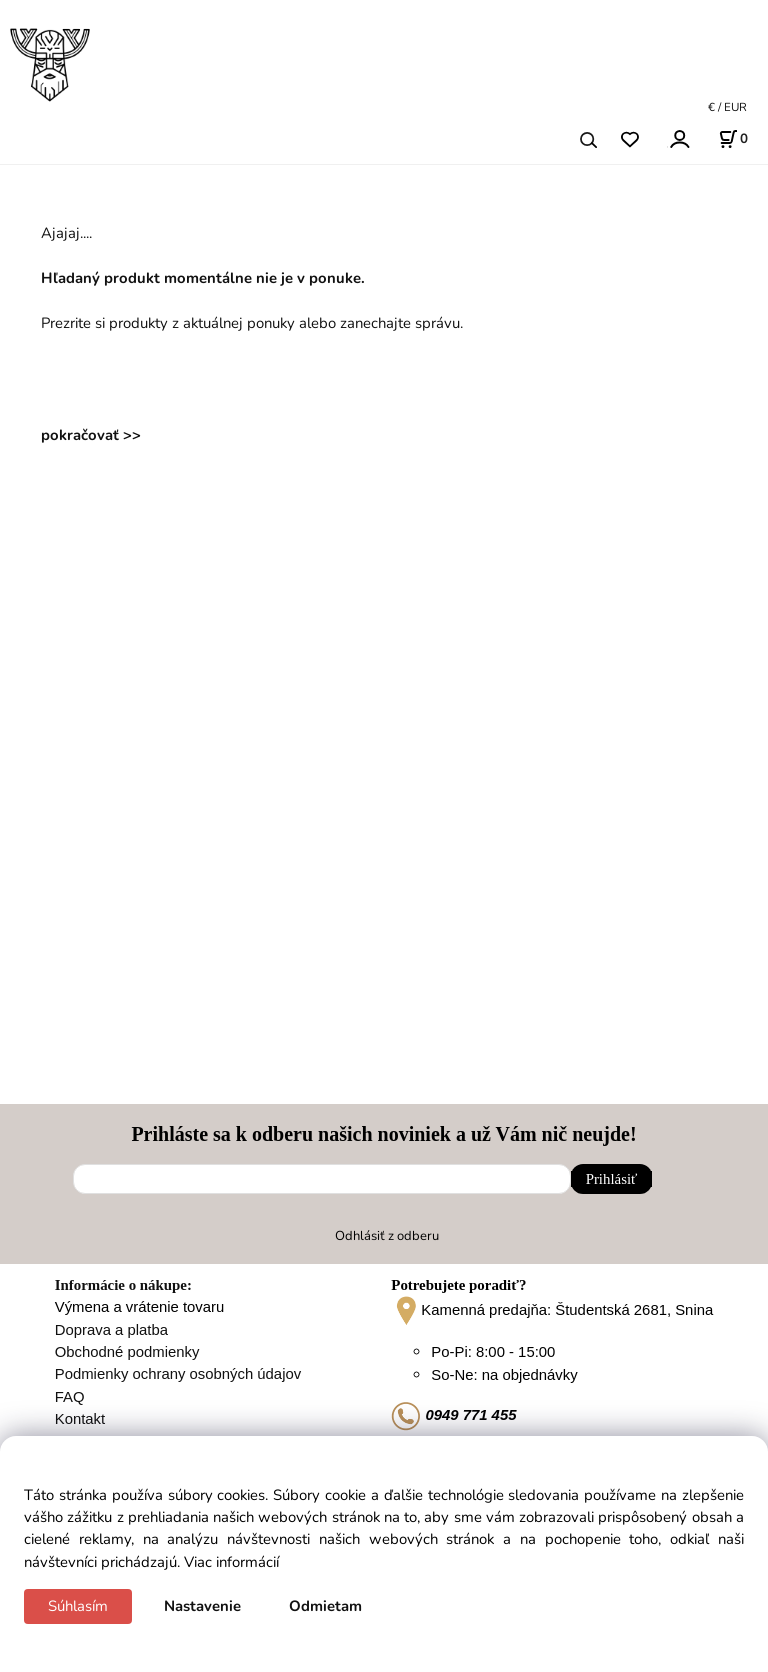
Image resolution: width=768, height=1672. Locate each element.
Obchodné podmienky (127, 1352)
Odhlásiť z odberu (387, 1236)
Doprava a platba (111, 1330)
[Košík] (733, 139)
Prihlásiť (612, 1179)
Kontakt (80, 1419)
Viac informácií (231, 1562)
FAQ (70, 1397)
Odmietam (325, 1606)
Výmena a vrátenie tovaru (140, 1307)
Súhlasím (78, 1606)
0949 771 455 (453, 1415)
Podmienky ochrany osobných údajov (178, 1374)
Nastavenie (202, 1606)
